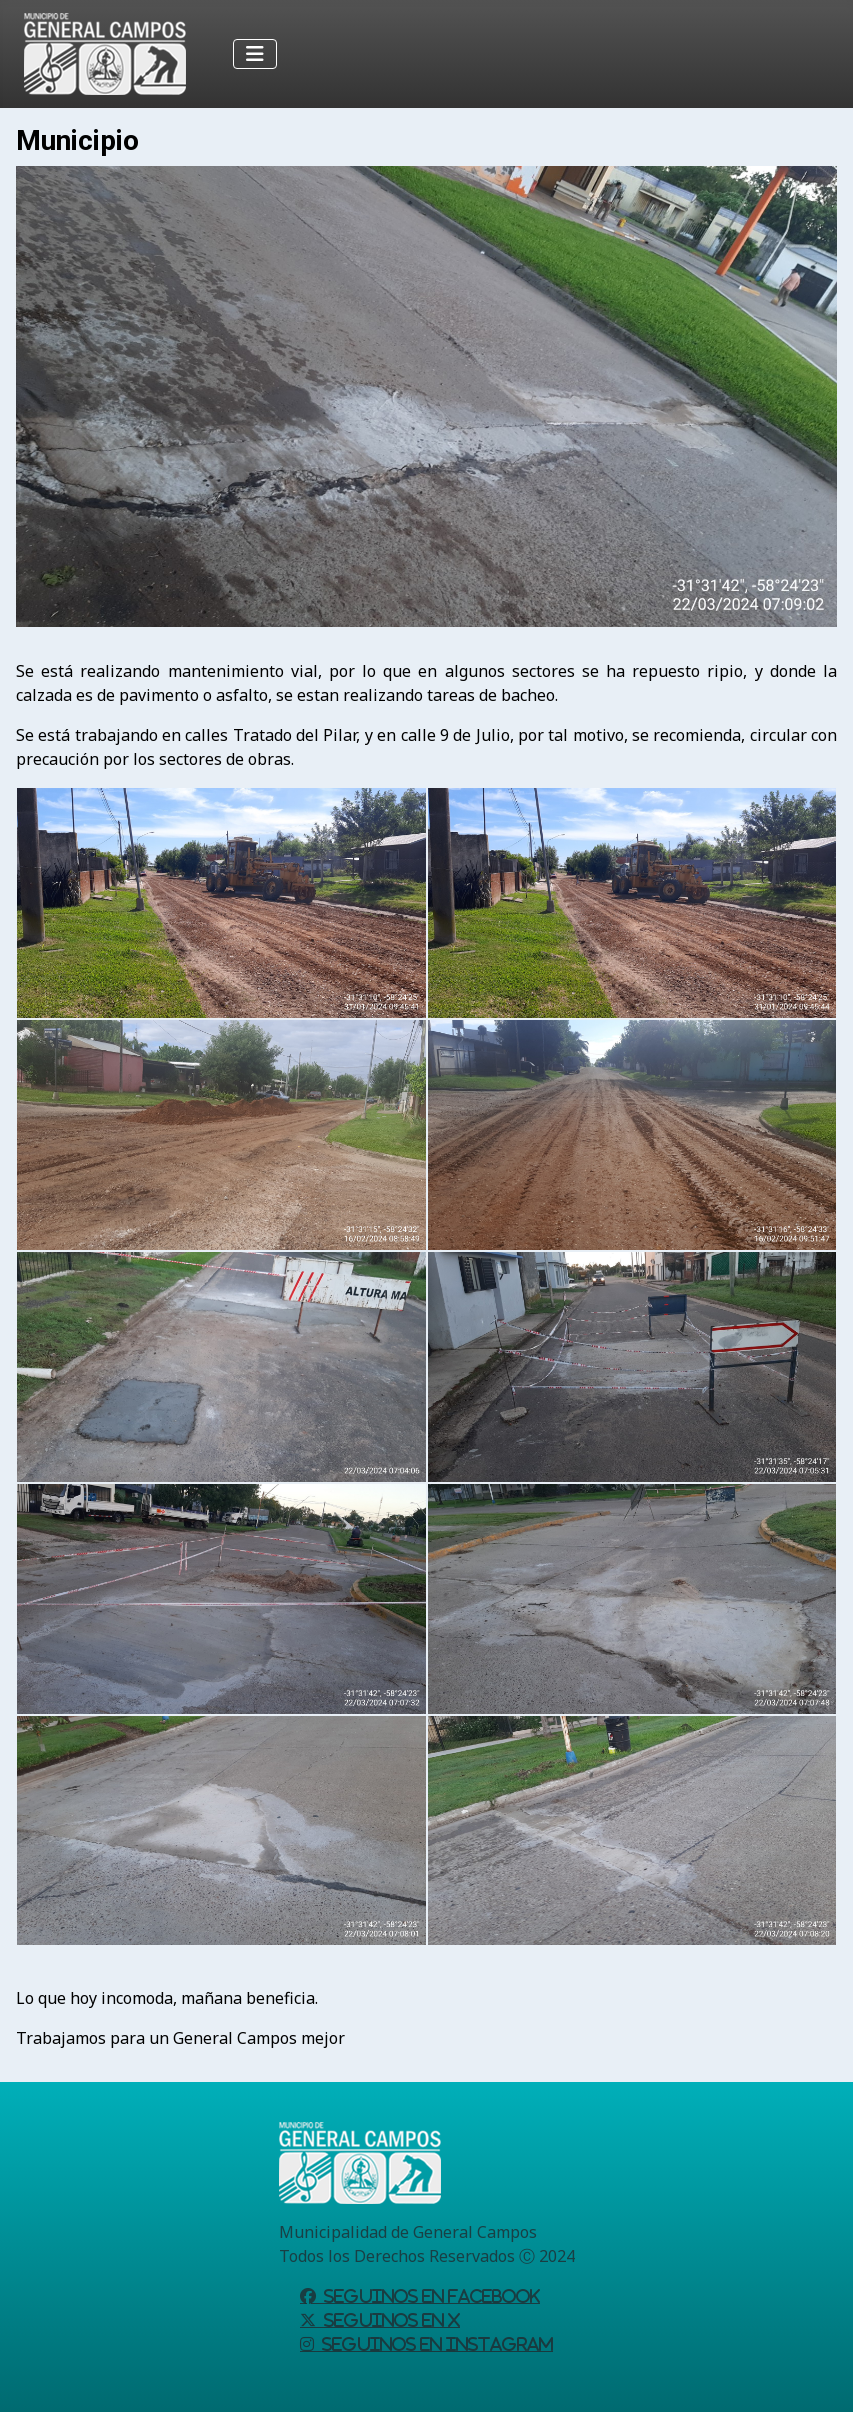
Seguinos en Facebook (428, 2296)
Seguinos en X (388, 2320)
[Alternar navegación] (255, 54)
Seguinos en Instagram (433, 2344)
